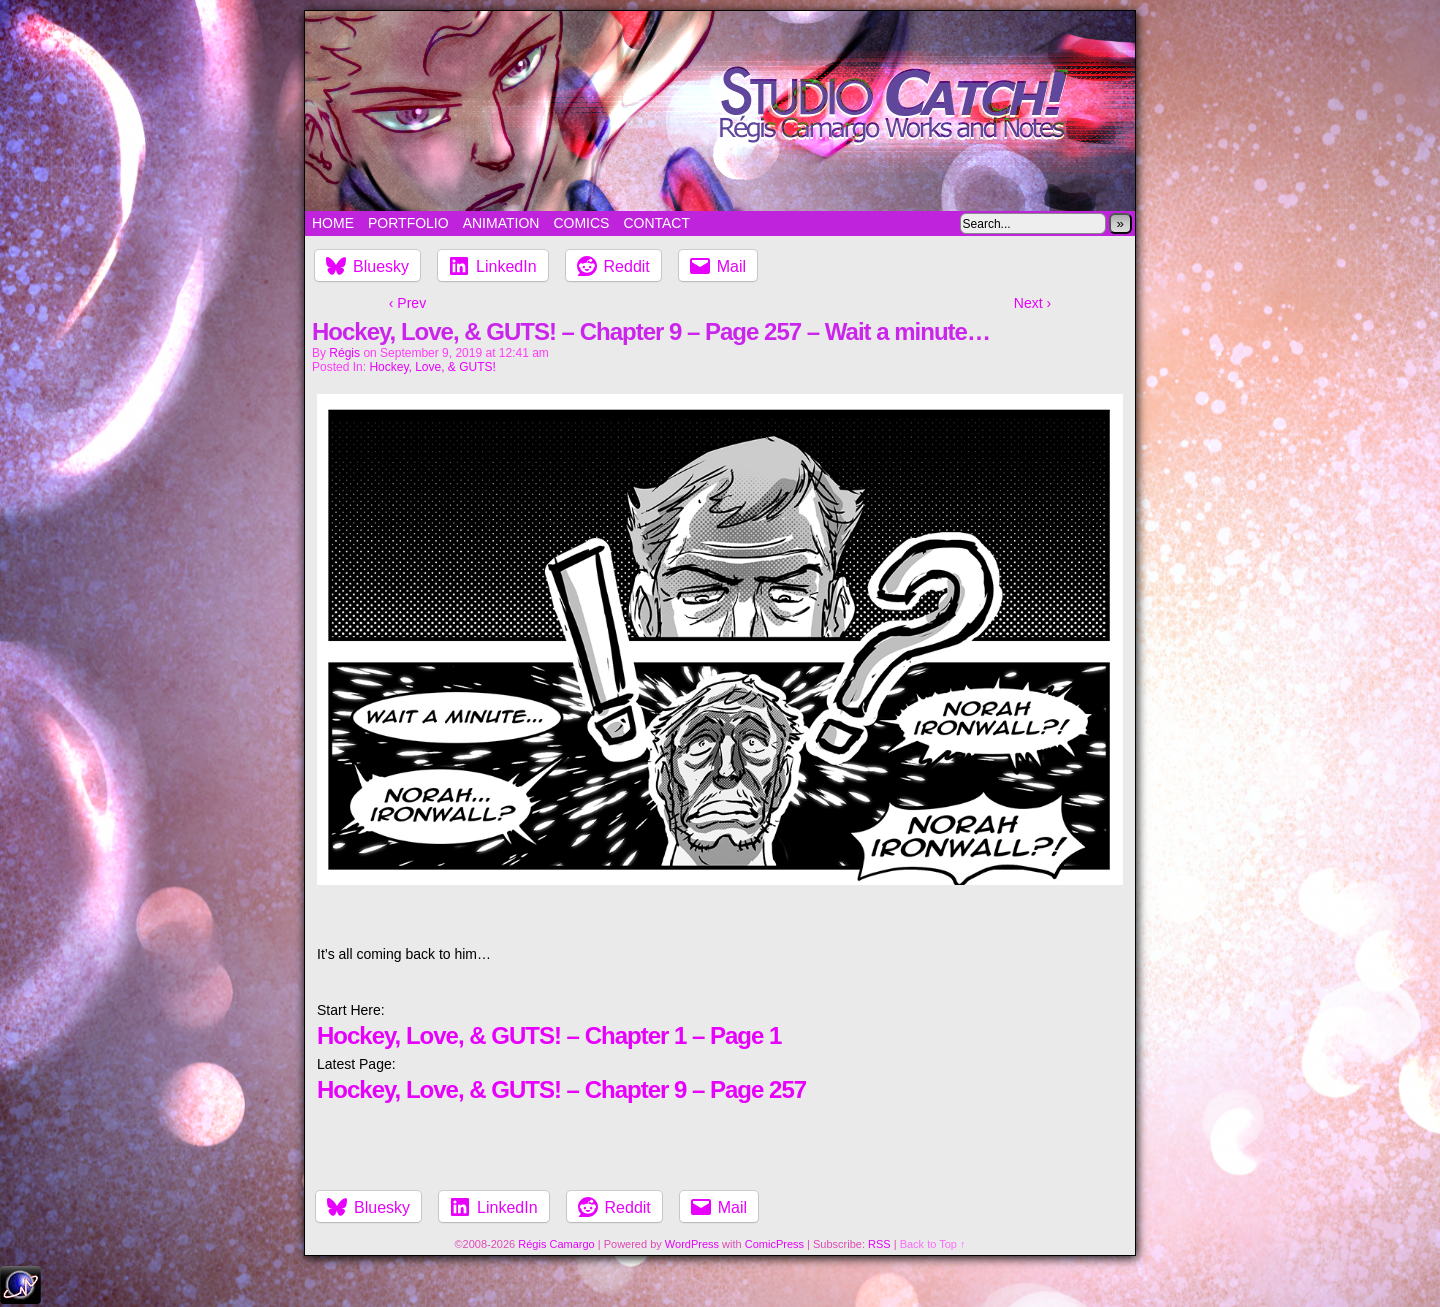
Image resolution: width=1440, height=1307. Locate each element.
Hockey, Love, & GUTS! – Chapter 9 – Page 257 (561, 1089)
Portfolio (408, 223)
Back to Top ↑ (933, 1244)
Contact (656, 223)
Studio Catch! (720, 111)
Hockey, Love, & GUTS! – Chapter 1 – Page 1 (549, 1035)
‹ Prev (407, 303)
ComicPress (774, 1244)
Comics (581, 223)
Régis (344, 353)
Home (333, 223)
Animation (501, 223)
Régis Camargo (556, 1244)
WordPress (692, 1244)
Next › (1032, 303)
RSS (879, 1244)
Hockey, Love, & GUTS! (432, 367)
